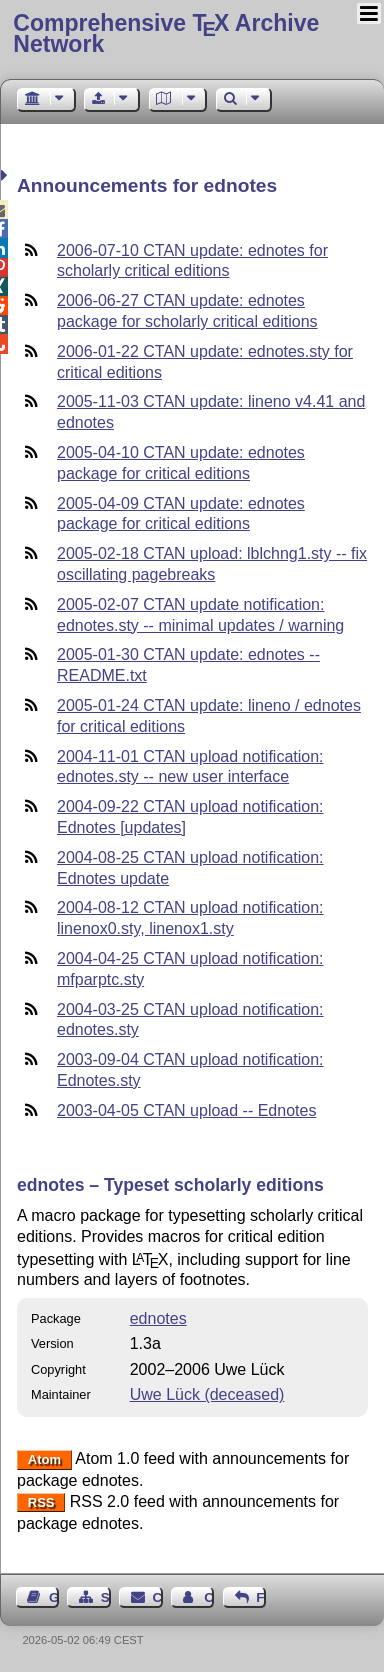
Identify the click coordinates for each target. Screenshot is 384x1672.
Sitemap (106, 1597)
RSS (41, 1502)
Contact (158, 1597)
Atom (44, 1459)
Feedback (261, 1597)
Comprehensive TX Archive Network (166, 33)
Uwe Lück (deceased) (207, 1394)
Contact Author (209, 1597)
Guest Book (54, 1597)
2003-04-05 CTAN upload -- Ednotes (186, 1110)
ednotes (158, 1318)
